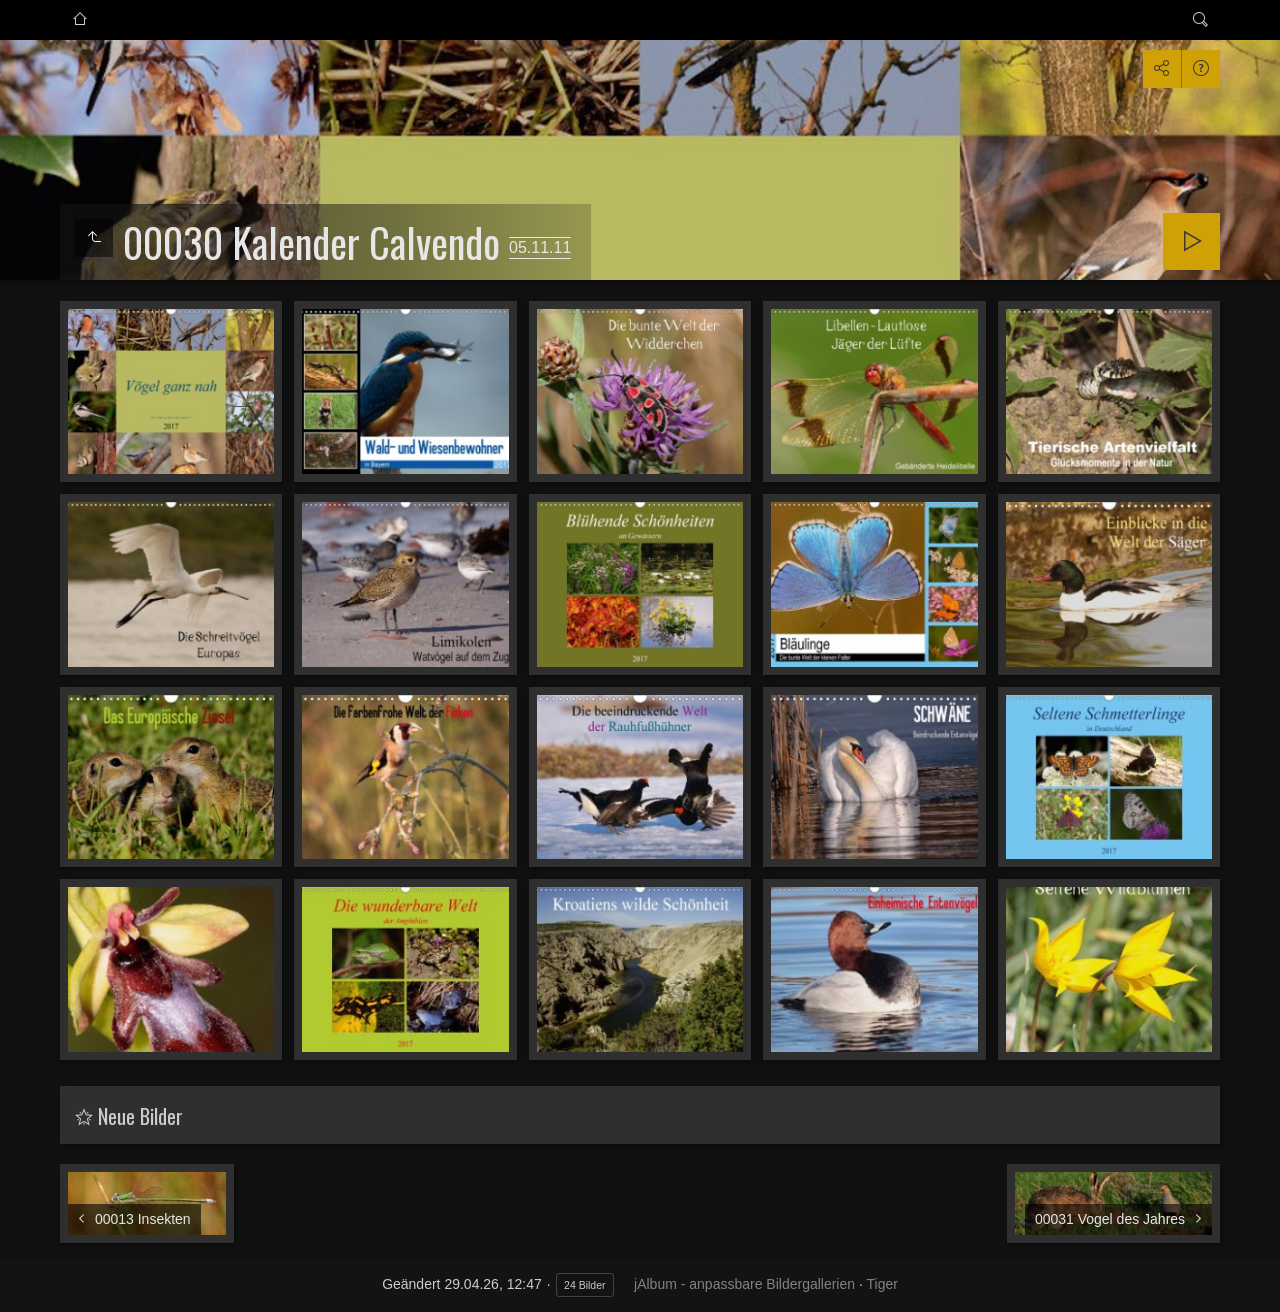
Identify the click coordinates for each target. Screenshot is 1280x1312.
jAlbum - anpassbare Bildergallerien (744, 1284)
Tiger (881, 1284)
